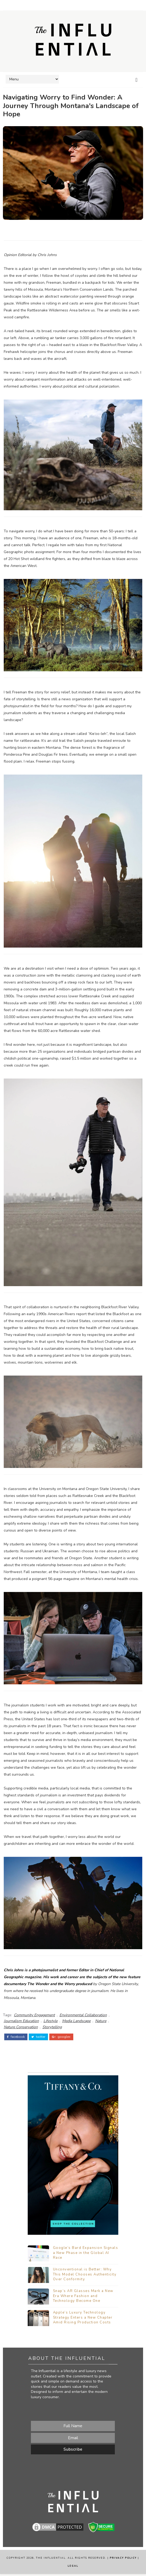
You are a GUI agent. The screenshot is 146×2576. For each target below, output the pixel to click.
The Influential (51, 2560)
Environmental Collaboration (83, 2014)
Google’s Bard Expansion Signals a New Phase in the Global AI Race (85, 2255)
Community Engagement (34, 2014)
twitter (38, 2035)
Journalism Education (21, 2020)
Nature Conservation (21, 2026)
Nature (100, 2020)
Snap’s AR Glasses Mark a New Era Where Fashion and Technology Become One (83, 2298)
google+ (61, 2035)
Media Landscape (76, 2020)
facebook (16, 2035)
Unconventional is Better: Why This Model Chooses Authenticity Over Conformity (85, 2276)
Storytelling (52, 2026)
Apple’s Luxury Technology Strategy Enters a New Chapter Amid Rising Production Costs (83, 2319)
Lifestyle (50, 2020)
